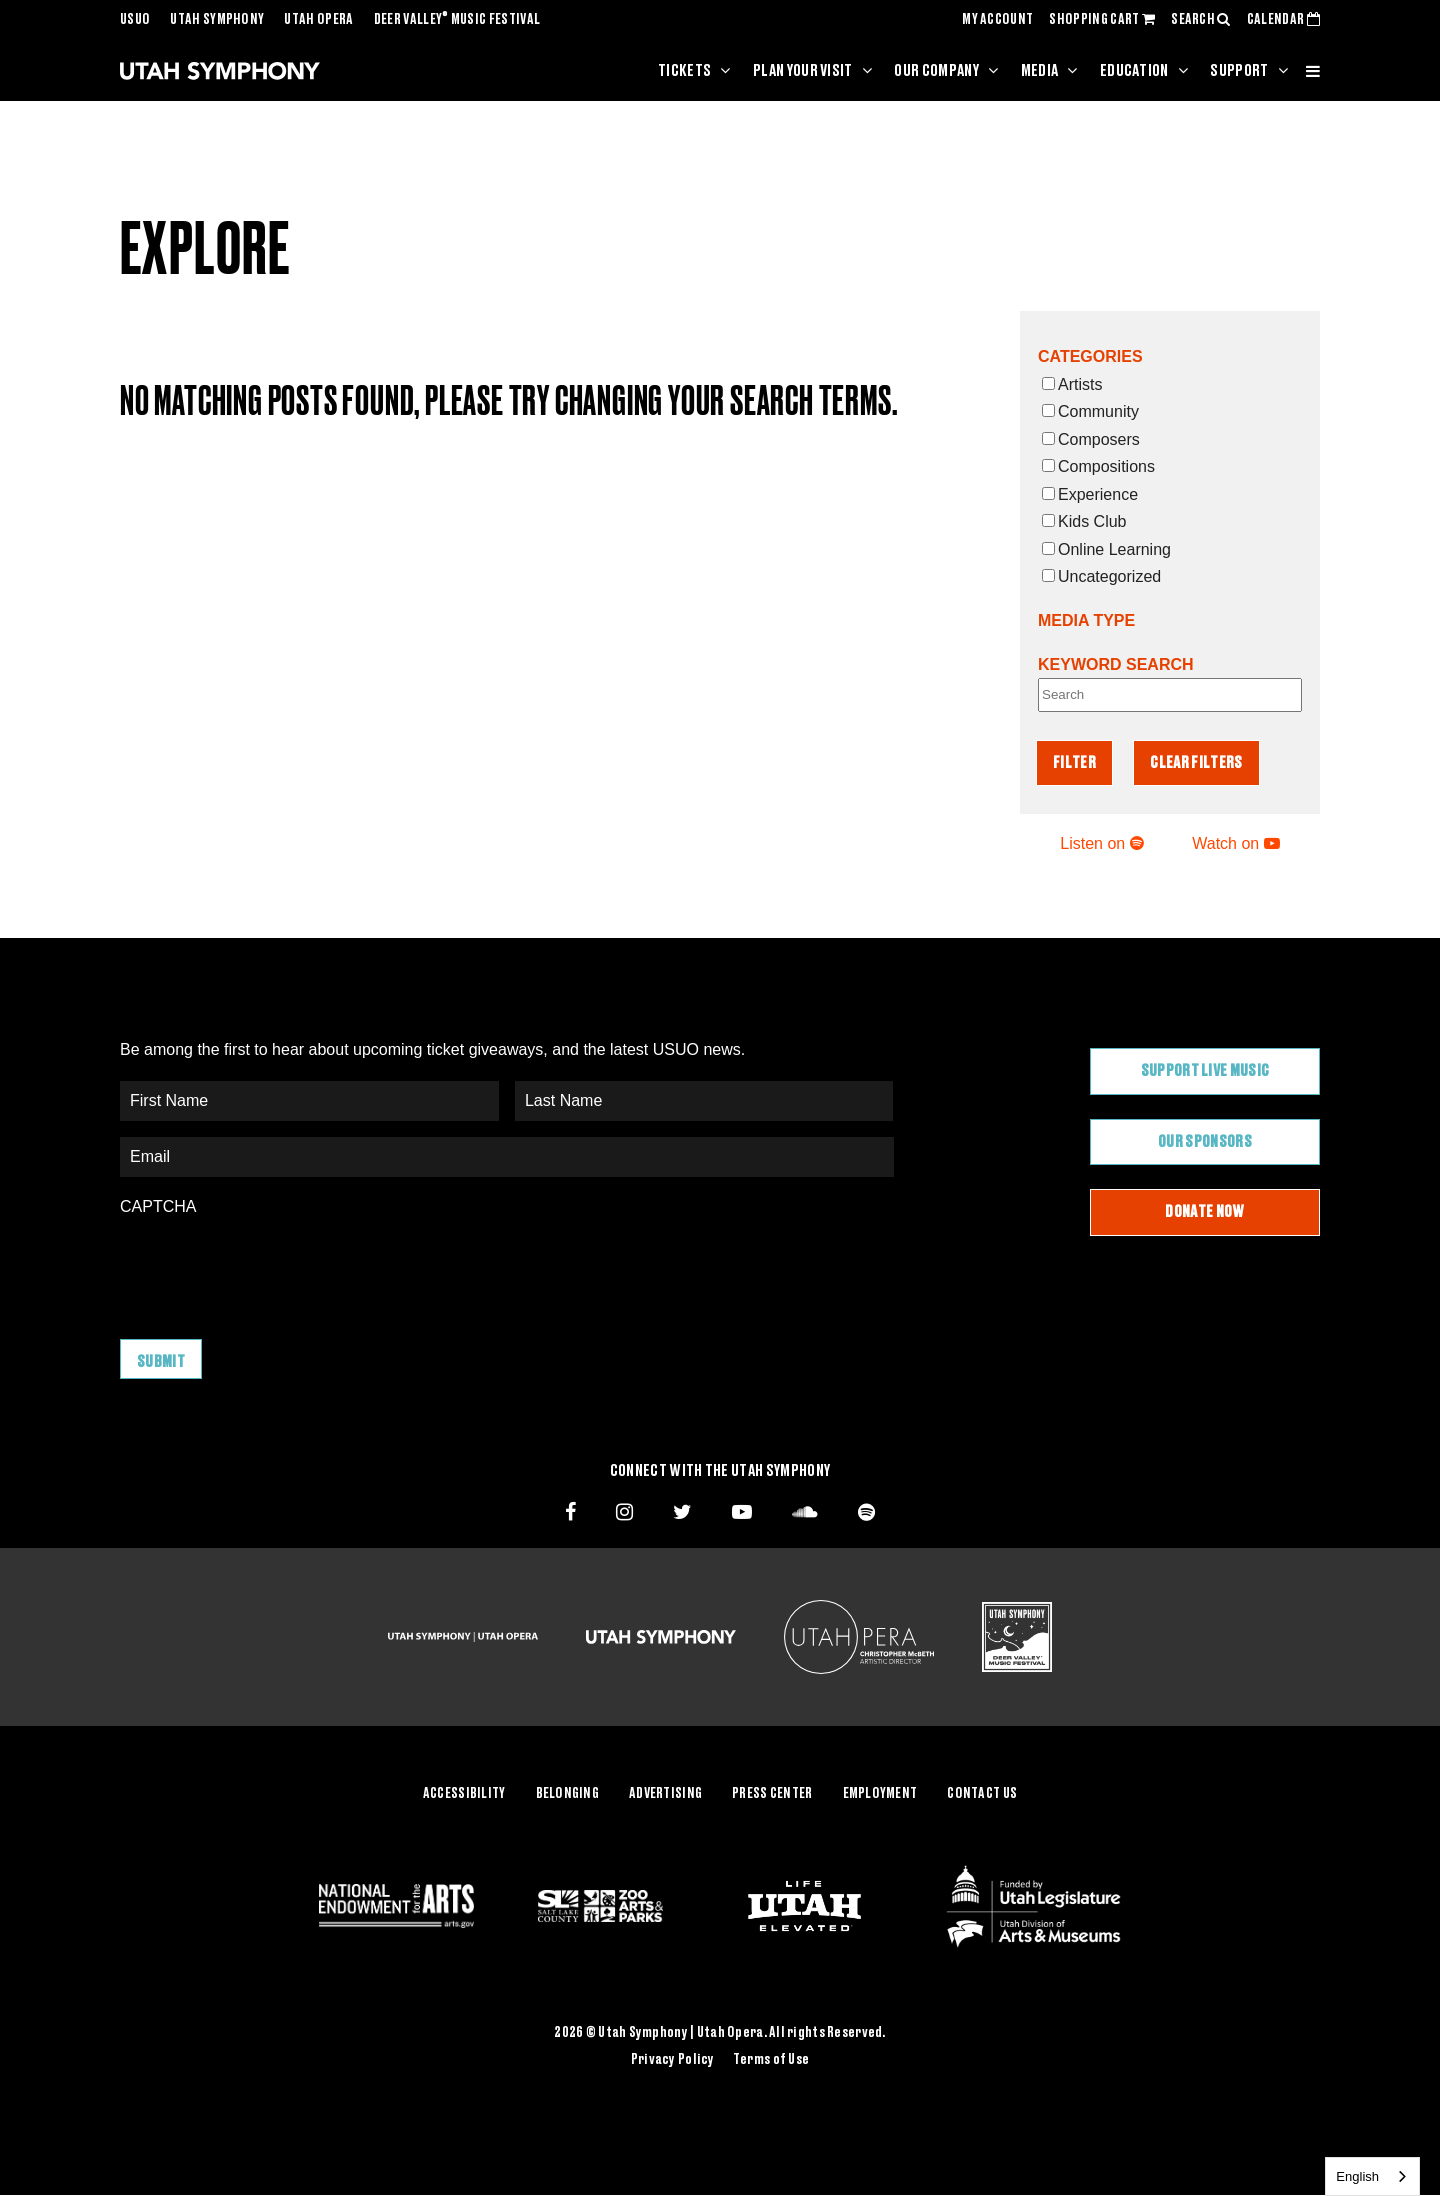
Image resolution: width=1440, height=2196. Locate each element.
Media (1040, 71)
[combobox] (1372, 2176)
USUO (135, 20)
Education (1134, 71)
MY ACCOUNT (997, 20)
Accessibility (464, 1794)
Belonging (568, 1794)
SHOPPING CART (1102, 20)
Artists (1072, 384)
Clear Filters (1196, 763)
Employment (880, 1794)
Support (1239, 71)
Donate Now (1204, 1212)
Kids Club (1084, 521)
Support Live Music (1205, 1071)
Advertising (665, 1794)
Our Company (936, 71)
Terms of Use (771, 2060)
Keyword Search (1116, 664)
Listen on (1101, 843)
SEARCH (1201, 20)
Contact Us (982, 1794)
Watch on (1235, 843)
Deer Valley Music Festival (457, 20)
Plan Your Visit (803, 71)
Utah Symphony (217, 20)
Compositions (1098, 466)
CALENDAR (1283, 20)
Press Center (772, 1794)
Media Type (1086, 620)
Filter (1074, 763)
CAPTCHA (158, 1206)
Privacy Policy (673, 2060)
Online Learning (1106, 549)
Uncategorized (1101, 576)
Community (1090, 411)
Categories (1090, 356)
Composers (1091, 439)
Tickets (684, 71)
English (1357, 2176)
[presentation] (272, 1268)
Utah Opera (318, 20)
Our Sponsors (1205, 1142)
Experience (1090, 494)
